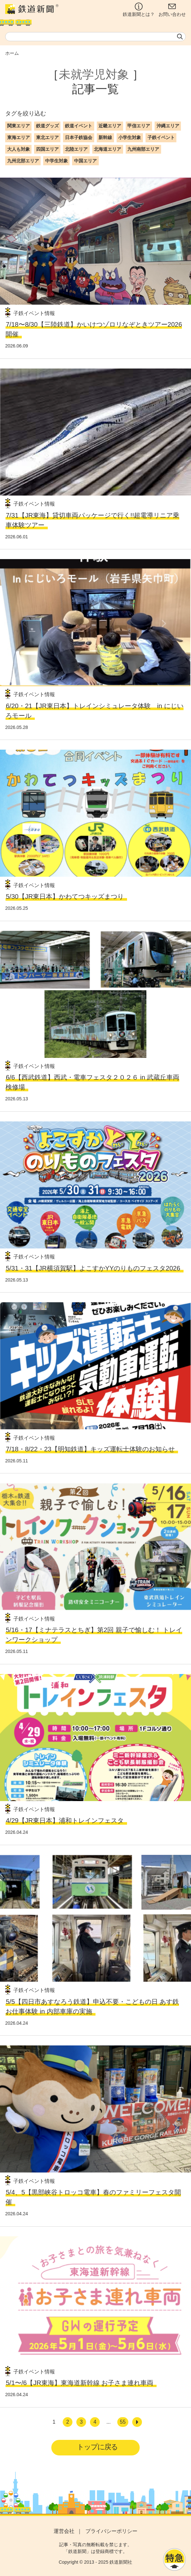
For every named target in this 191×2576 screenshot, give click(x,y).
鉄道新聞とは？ (139, 10)
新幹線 (105, 137)
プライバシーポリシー (111, 2531)
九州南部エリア (143, 149)
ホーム (12, 53)
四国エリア (47, 149)
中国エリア (85, 160)
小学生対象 (129, 137)
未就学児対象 (94, 74)
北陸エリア (76, 149)
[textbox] (95, 36)
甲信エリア (138, 125)
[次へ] (137, 2422)
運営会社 (64, 2531)
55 (123, 2422)
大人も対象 (18, 149)
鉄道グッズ (47, 125)
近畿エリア (109, 125)
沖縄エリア (168, 125)
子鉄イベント (161, 137)
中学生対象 (56, 160)
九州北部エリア (23, 160)
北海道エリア (107, 149)
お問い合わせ (172, 10)
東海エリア (18, 137)
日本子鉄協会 (78, 137)
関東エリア (18, 125)
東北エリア (47, 137)
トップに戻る (97, 2447)
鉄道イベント (78, 125)
